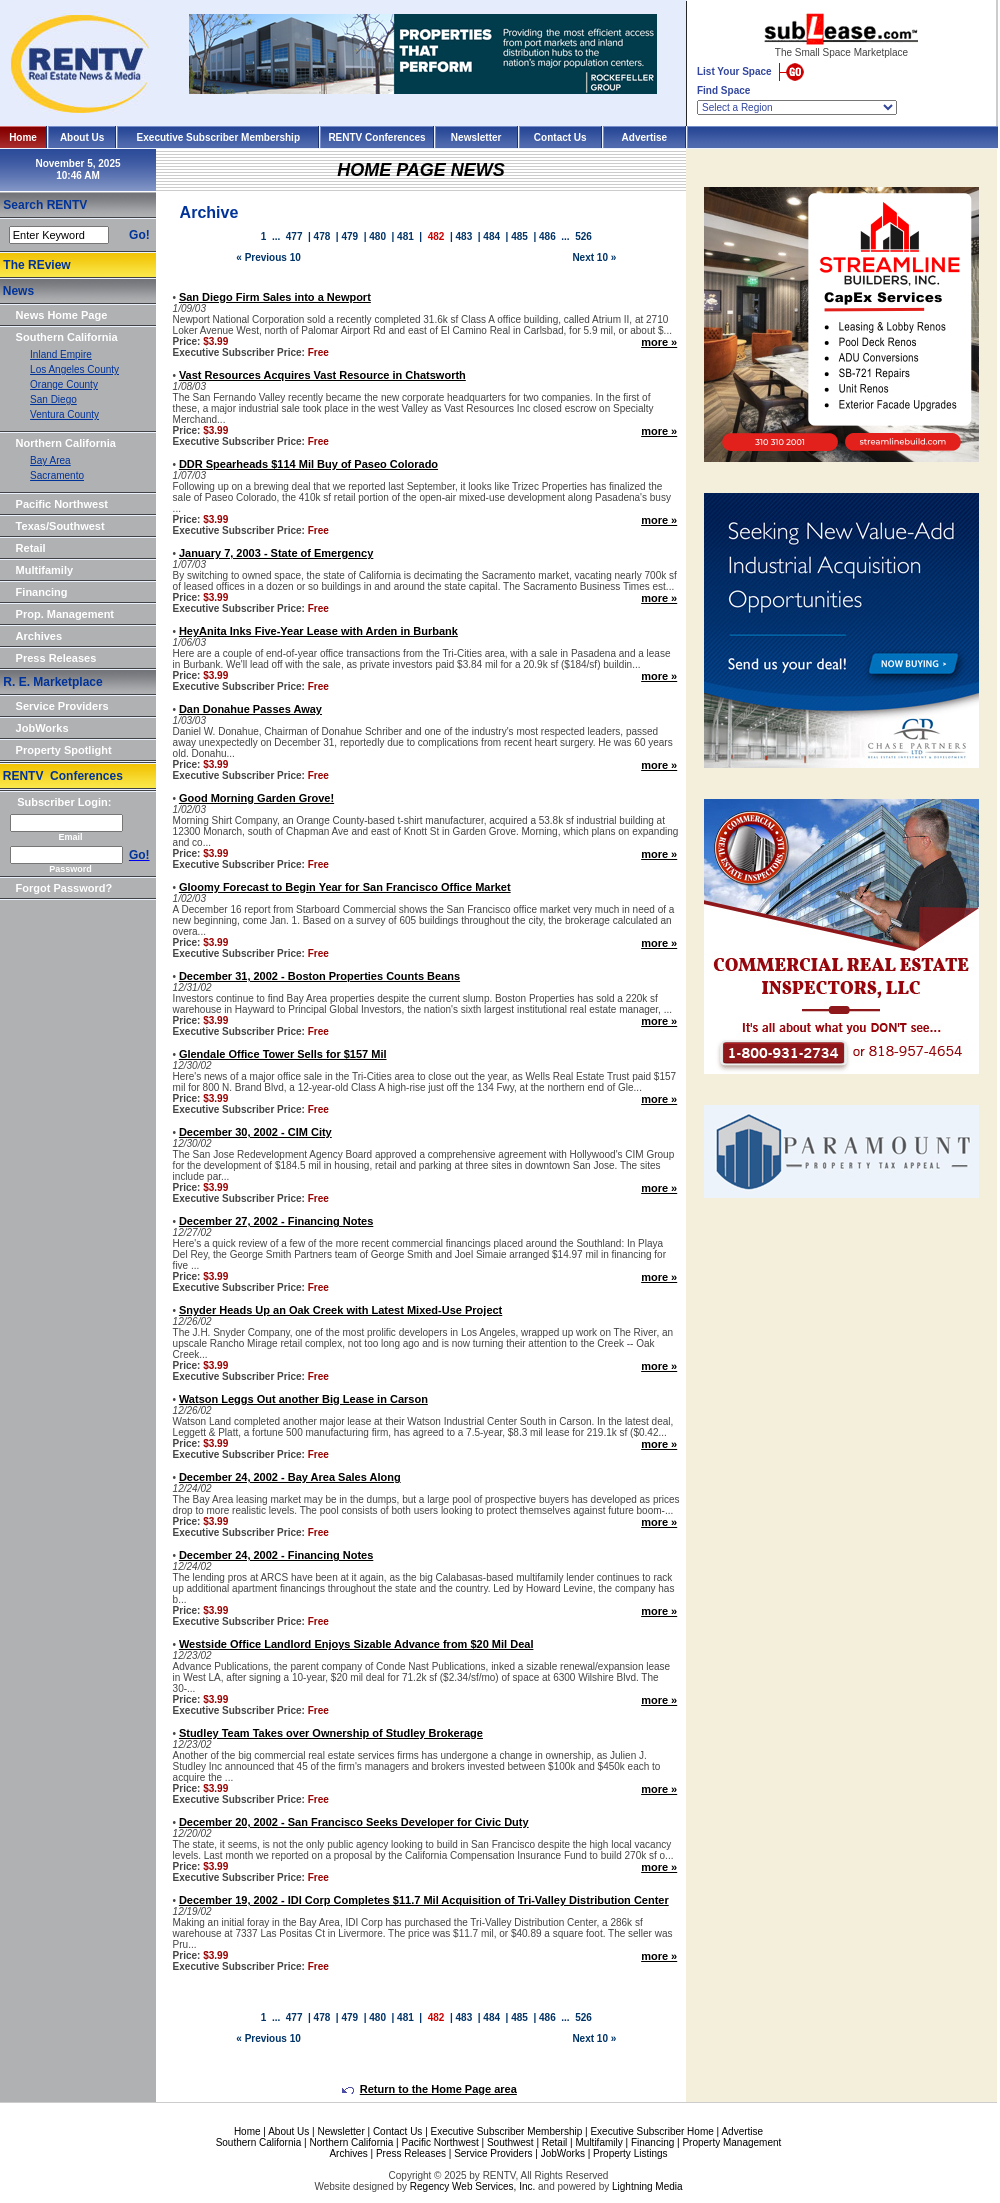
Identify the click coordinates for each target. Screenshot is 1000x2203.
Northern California (66, 443)
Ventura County (64, 414)
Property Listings (630, 2153)
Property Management (731, 2142)
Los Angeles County (74, 369)
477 (294, 236)
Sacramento (57, 475)
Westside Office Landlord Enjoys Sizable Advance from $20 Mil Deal (356, 1644)
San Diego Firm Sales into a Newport (275, 297)
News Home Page (62, 315)
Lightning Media (647, 2186)
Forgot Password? (64, 888)
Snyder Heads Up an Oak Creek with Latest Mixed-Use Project (340, 1310)
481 (405, 236)
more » (659, 342)
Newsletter (476, 137)
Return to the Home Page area (429, 2089)
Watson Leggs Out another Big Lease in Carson (303, 1399)
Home (23, 137)
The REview (36, 265)
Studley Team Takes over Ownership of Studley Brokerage (331, 1733)
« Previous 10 (268, 257)
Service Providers (62, 706)
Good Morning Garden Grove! (256, 798)
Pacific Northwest (62, 504)
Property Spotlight (64, 750)
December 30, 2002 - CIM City (255, 1132)
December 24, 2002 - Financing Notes (276, 1555)
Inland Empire (61, 354)
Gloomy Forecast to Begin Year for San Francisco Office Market (345, 887)
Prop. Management (65, 614)
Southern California (67, 337)
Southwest (510, 2142)
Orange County (64, 384)
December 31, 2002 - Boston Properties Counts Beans (319, 976)
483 (464, 236)
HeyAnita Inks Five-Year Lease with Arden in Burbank (318, 631)
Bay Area (50, 460)
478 (322, 236)
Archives (39, 636)
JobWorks (42, 728)
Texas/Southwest (60, 526)
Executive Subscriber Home (651, 2131)
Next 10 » (594, 257)
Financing (42, 592)
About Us (82, 137)
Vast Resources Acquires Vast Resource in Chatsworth (322, 375)
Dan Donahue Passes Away (250, 709)
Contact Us (560, 137)
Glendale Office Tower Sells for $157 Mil (283, 1054)
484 (491, 236)
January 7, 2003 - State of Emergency (276, 553)
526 (583, 236)
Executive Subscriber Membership (218, 137)
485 (519, 236)
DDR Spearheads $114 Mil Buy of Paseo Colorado (308, 464)
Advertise (645, 137)
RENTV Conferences (376, 137)
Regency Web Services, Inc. (472, 2186)
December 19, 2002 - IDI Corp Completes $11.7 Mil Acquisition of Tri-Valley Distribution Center (424, 1900)
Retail (31, 548)
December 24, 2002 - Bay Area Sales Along (290, 1477)
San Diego (53, 399)
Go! (139, 235)
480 (377, 236)
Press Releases (56, 658)
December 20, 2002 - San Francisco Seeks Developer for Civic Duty (354, 1822)
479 (349, 236)
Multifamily (44, 570)
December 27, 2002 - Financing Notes (276, 1221)
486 (547, 236)
